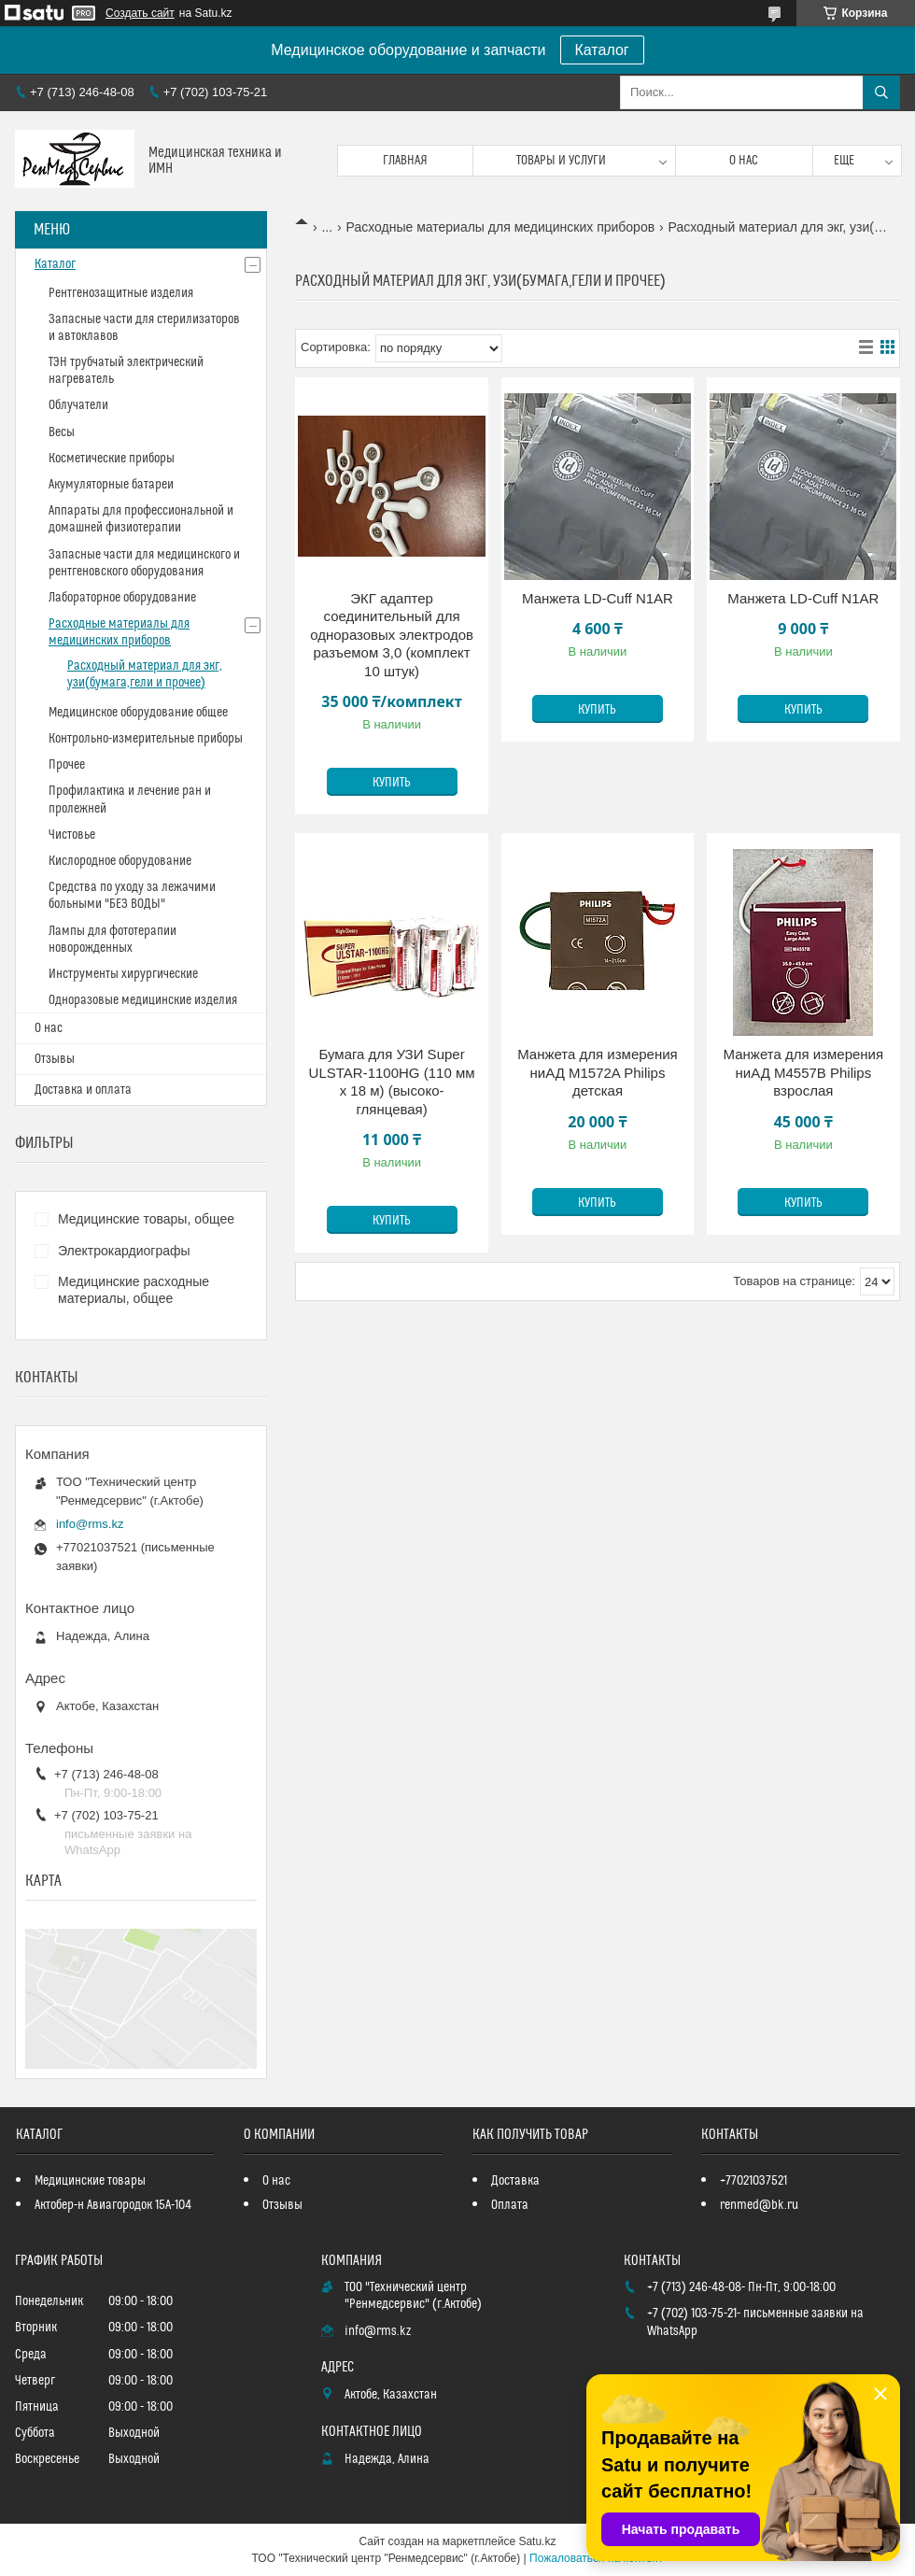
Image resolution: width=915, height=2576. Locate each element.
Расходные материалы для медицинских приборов (500, 226)
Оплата (509, 2205)
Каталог (602, 50)
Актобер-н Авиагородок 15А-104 (113, 2205)
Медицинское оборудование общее (138, 712)
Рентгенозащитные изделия (121, 293)
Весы (62, 432)
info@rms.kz (89, 1524)
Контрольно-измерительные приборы (146, 738)
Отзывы (55, 1059)
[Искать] (881, 92)
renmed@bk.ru (759, 2205)
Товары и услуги (561, 160)
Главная (405, 160)
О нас (743, 160)
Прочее (67, 764)
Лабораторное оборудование (122, 597)
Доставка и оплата (83, 1090)
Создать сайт (140, 13)
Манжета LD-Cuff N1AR (597, 598)
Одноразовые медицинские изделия (143, 1000)
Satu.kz (537, 2541)
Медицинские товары (90, 2180)
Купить (392, 782)
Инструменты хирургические (123, 974)
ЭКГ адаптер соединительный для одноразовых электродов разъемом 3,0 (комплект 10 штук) (391, 634)
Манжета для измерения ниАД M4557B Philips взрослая (804, 1072)
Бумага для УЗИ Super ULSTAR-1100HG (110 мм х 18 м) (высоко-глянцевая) (392, 1081)
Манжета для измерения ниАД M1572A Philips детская (597, 1072)
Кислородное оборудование (120, 861)
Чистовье (72, 835)
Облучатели (78, 405)
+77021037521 (753, 2180)
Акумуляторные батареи (111, 484)
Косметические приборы (112, 458)
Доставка (515, 2180)
